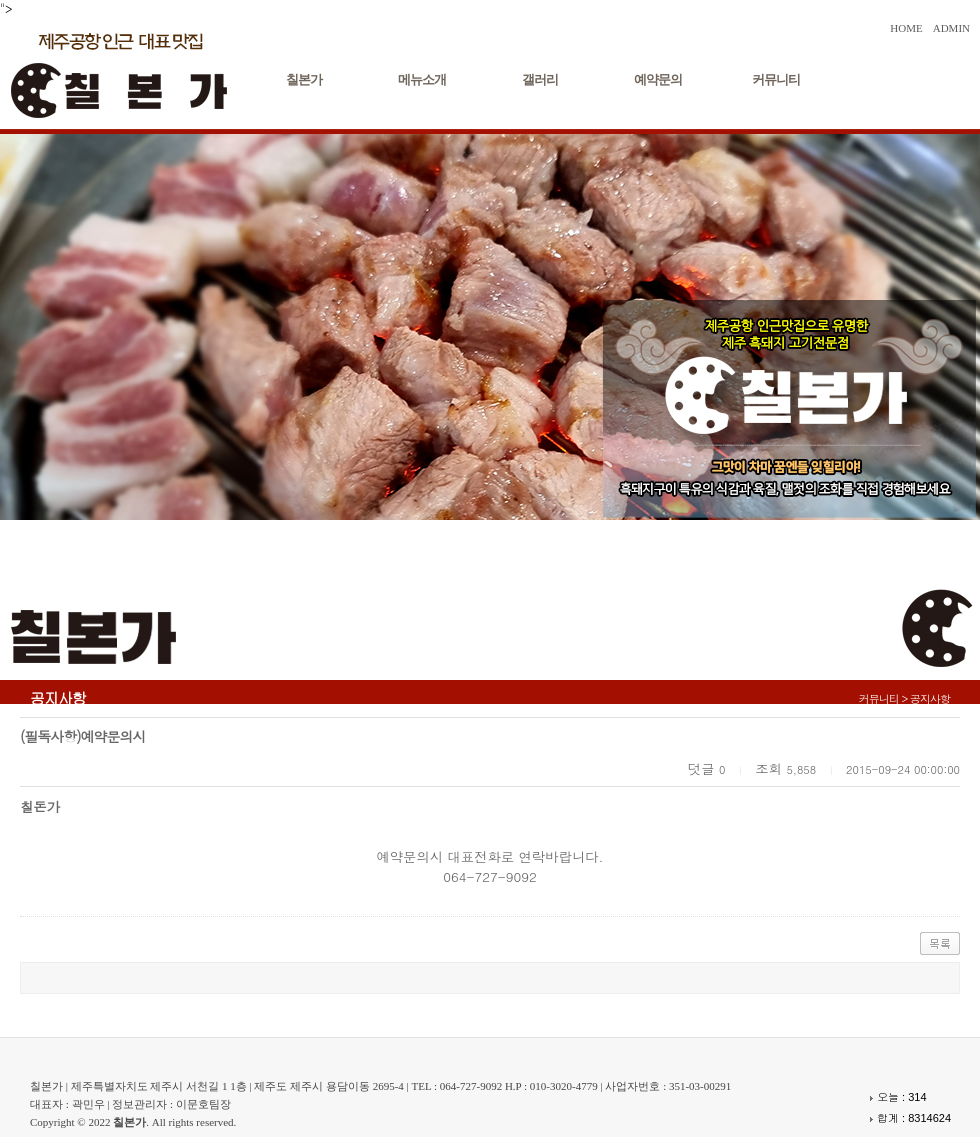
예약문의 (658, 79)
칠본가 (304, 79)
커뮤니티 (776, 79)
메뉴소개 (422, 79)
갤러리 (540, 79)
